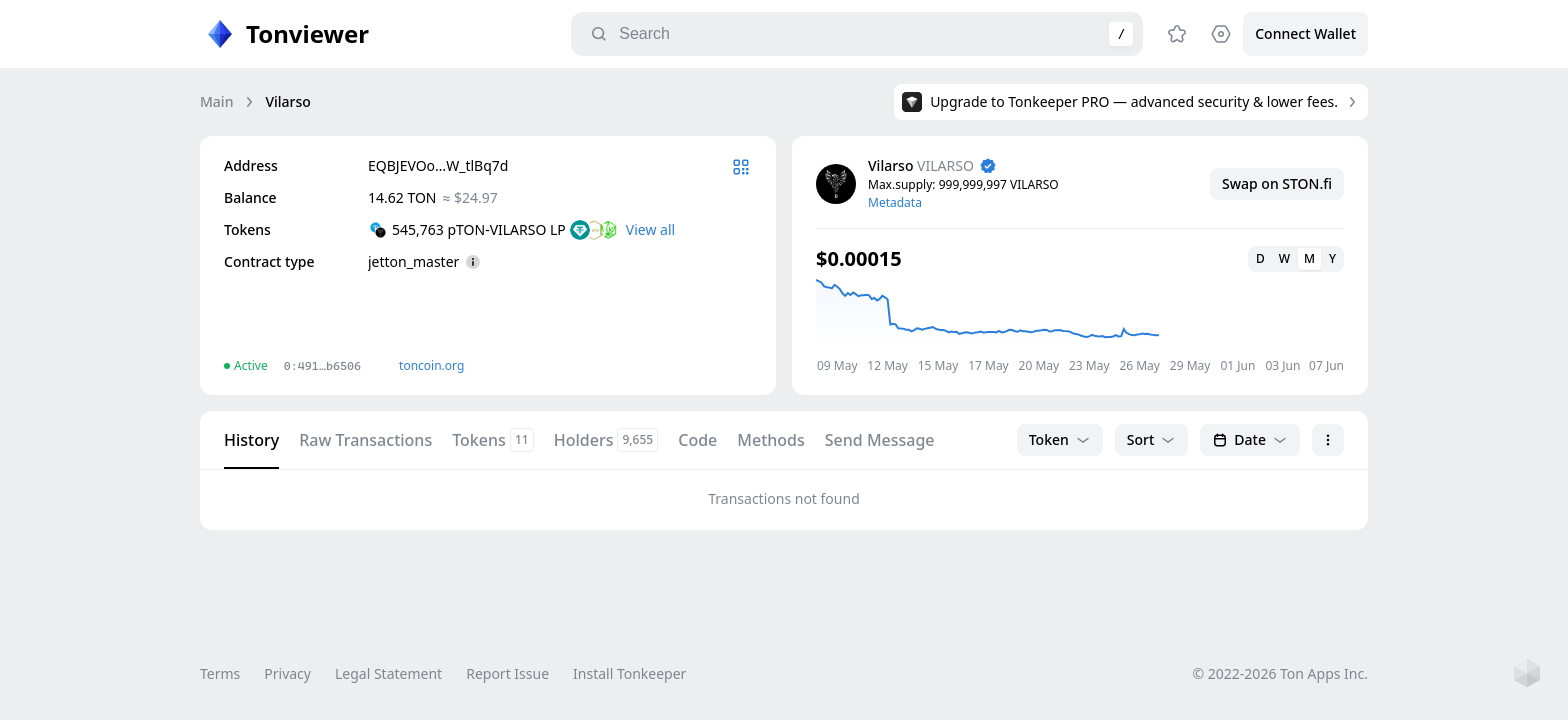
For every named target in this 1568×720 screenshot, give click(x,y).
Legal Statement (388, 673)
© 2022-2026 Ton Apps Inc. (1280, 673)
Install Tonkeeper (629, 673)
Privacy (287, 673)
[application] (1080, 325)
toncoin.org (431, 365)
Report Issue (507, 673)
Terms (220, 673)
